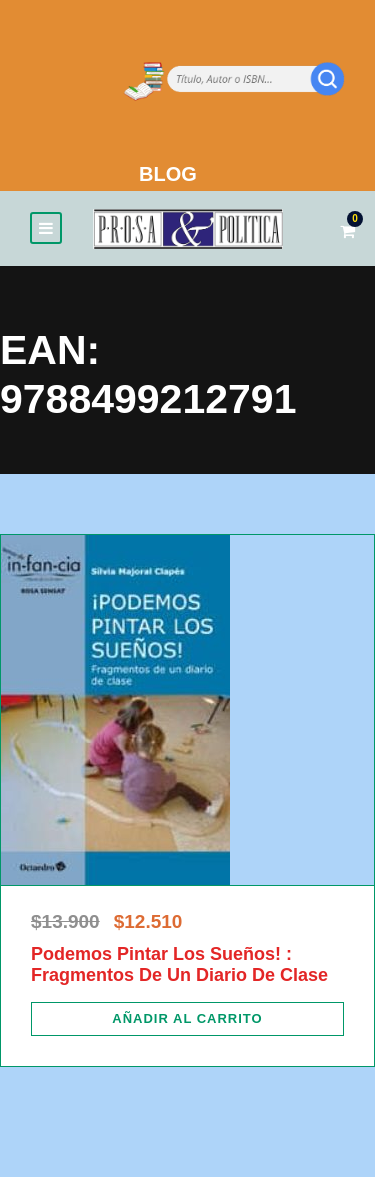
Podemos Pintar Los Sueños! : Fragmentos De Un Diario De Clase (179, 965)
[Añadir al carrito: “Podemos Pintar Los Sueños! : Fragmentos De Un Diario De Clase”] (187, 1019)
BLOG (168, 174)
